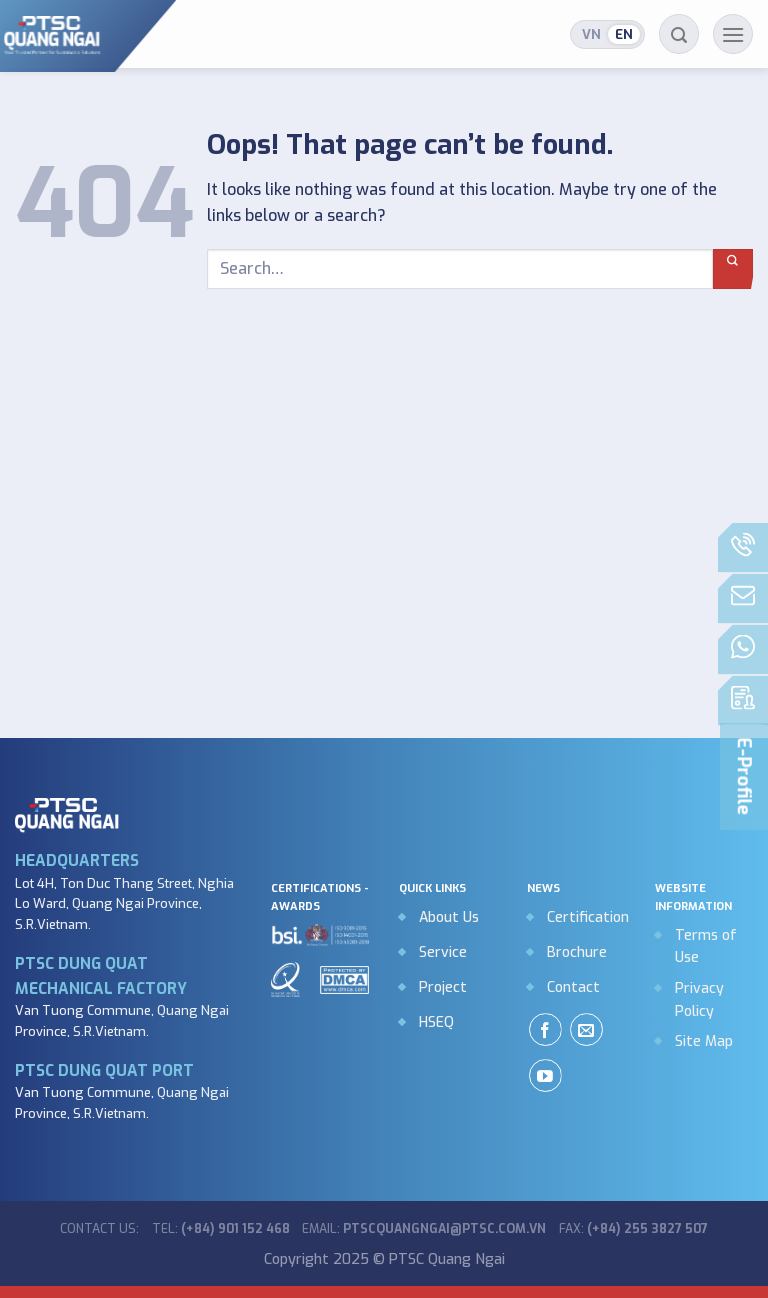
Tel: (221, 1229)
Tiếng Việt (591, 34)
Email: (424, 1229)
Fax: (633, 1229)
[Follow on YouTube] (545, 1075)
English (624, 34)
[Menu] (733, 34)
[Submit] (733, 269)
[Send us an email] (586, 1029)
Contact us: (99, 1229)
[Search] (679, 34)
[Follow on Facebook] (545, 1029)
